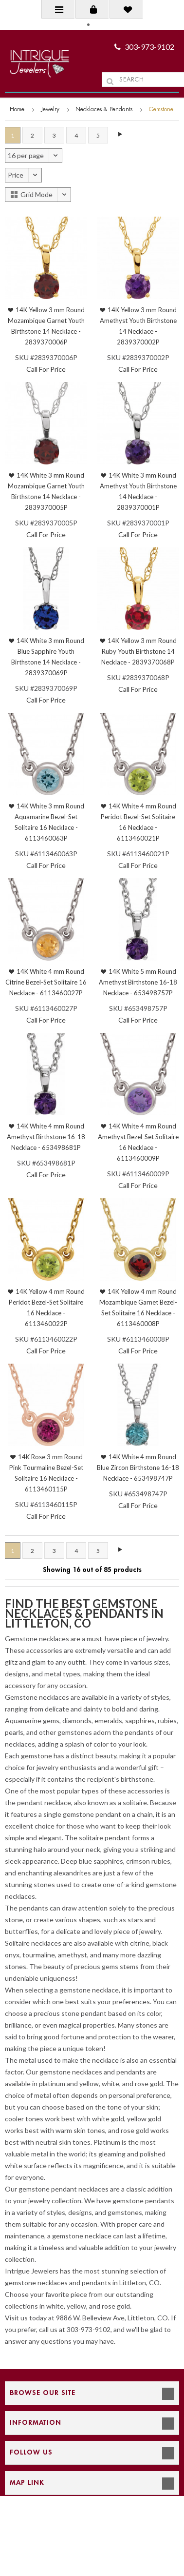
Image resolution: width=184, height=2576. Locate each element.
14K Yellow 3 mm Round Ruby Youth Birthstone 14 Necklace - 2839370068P (139, 651)
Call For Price (46, 369)
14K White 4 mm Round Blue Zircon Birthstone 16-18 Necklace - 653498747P (138, 1467)
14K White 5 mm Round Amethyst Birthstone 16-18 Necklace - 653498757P (138, 982)
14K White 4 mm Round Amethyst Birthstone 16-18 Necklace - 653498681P (46, 1136)
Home (17, 109)
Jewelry (50, 109)
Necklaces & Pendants (103, 109)
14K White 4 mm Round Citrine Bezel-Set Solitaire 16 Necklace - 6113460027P (46, 982)
